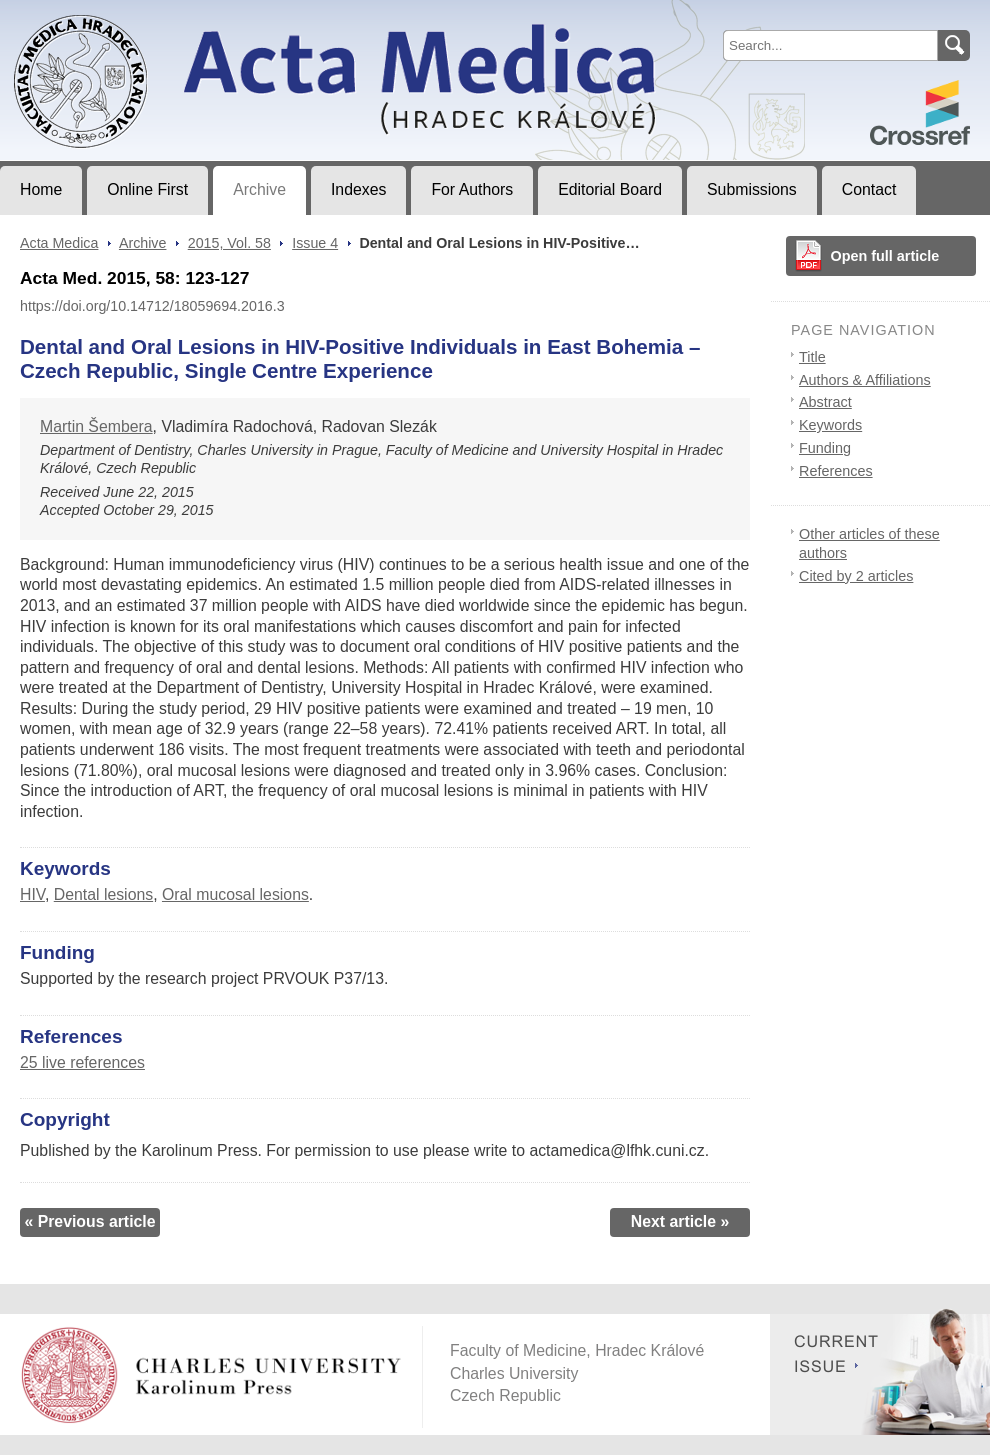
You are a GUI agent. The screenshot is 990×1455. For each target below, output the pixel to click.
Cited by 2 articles (856, 576)
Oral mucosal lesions (235, 894)
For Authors (472, 189)
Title (812, 357)
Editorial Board (610, 189)
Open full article (885, 256)
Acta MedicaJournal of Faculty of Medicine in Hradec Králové (166, 16)
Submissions (752, 189)
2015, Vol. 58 (229, 243)
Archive (259, 189)
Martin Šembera (96, 426)
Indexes (358, 189)
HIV (32, 894)
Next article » (680, 1221)
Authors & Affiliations (865, 380)
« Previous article (89, 1221)
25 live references (82, 1062)
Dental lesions (103, 894)
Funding (825, 448)
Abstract (825, 402)
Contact (869, 189)
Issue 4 (315, 243)
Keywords (830, 425)
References (836, 471)
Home (41, 189)
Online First (147, 189)
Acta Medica (59, 243)
